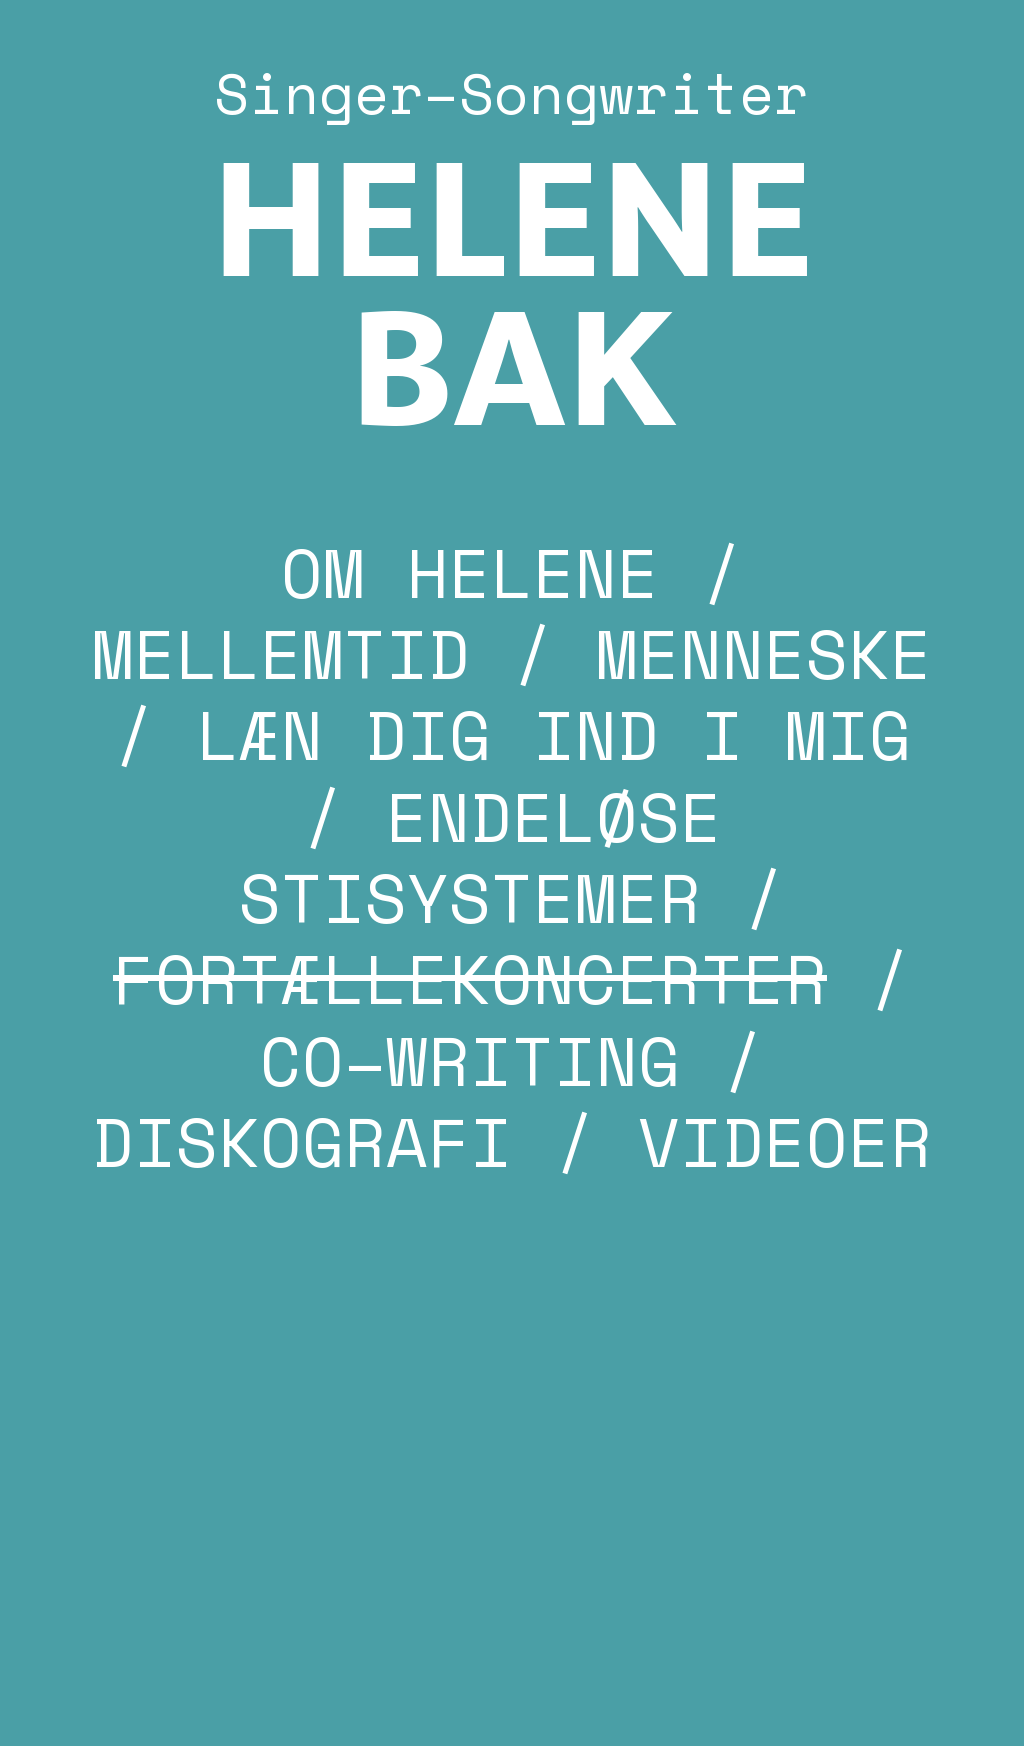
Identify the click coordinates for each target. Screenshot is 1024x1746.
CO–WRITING (470, 1060)
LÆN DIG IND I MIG (554, 734)
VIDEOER (785, 1141)
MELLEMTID (281, 653)
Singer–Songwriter (511, 92)
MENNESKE (764, 653)
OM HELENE (470, 572)
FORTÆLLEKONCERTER (470, 978)
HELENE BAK (512, 300)
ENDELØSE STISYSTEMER (480, 856)
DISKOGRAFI (302, 1141)
